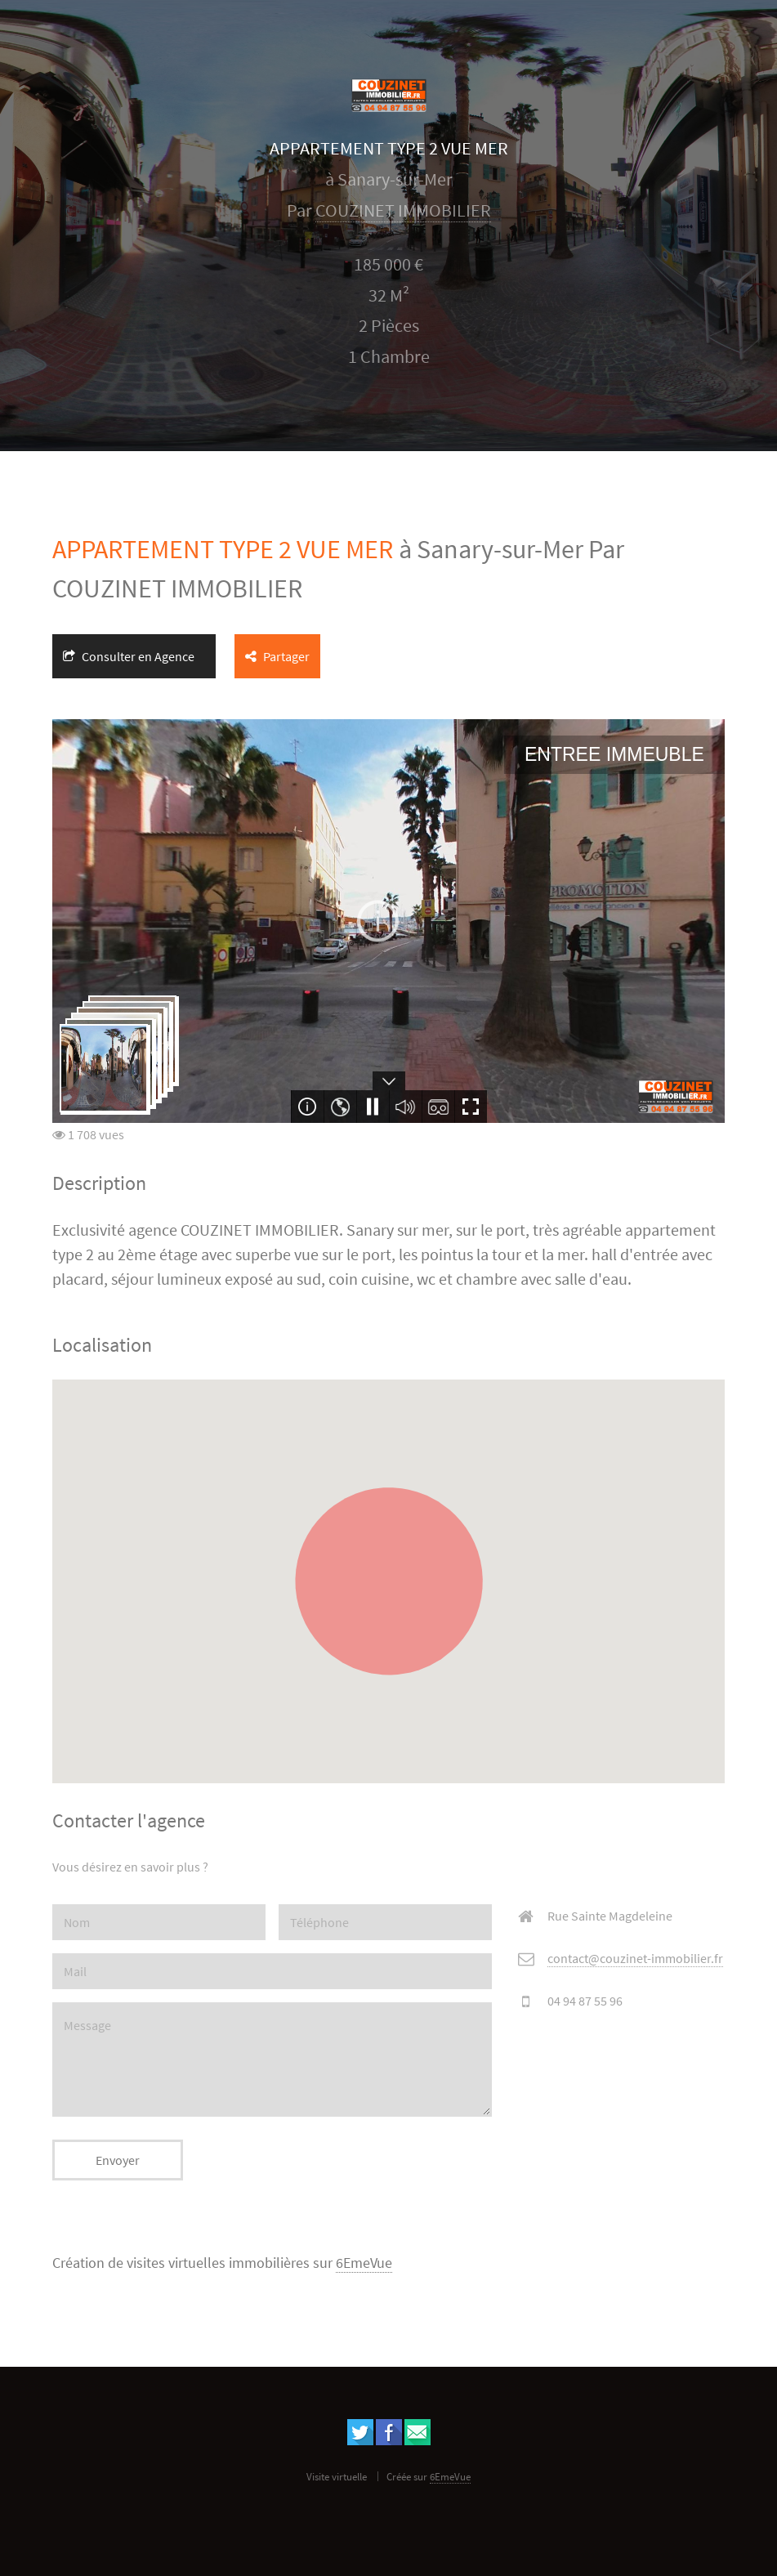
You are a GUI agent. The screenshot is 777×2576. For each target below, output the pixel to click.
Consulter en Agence (128, 656)
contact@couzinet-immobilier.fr (635, 1958)
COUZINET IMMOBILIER (403, 210)
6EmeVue (364, 2263)
